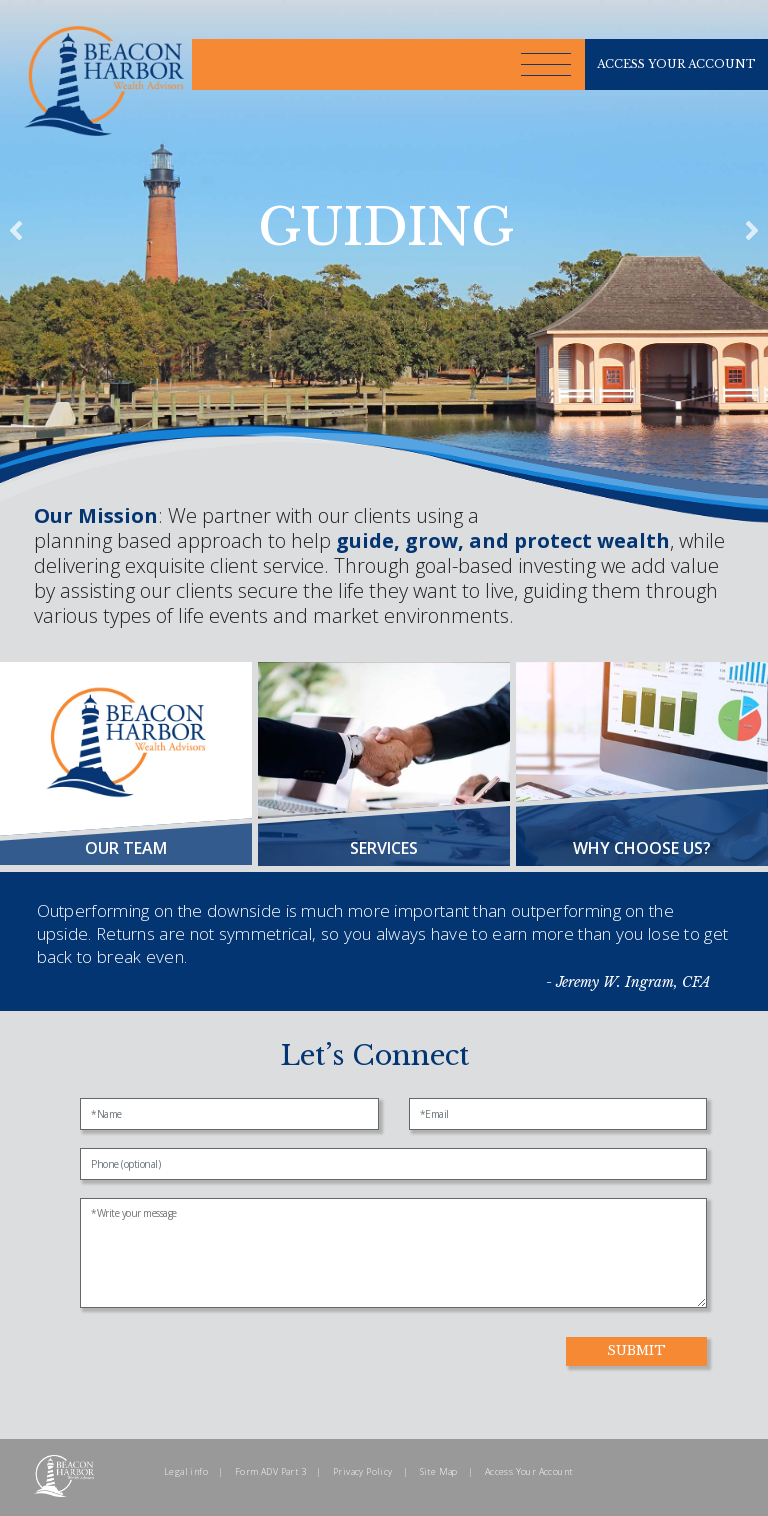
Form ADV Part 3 (270, 1471)
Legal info (186, 1471)
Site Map (439, 1471)
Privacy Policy (363, 1471)
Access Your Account (529, 1471)
